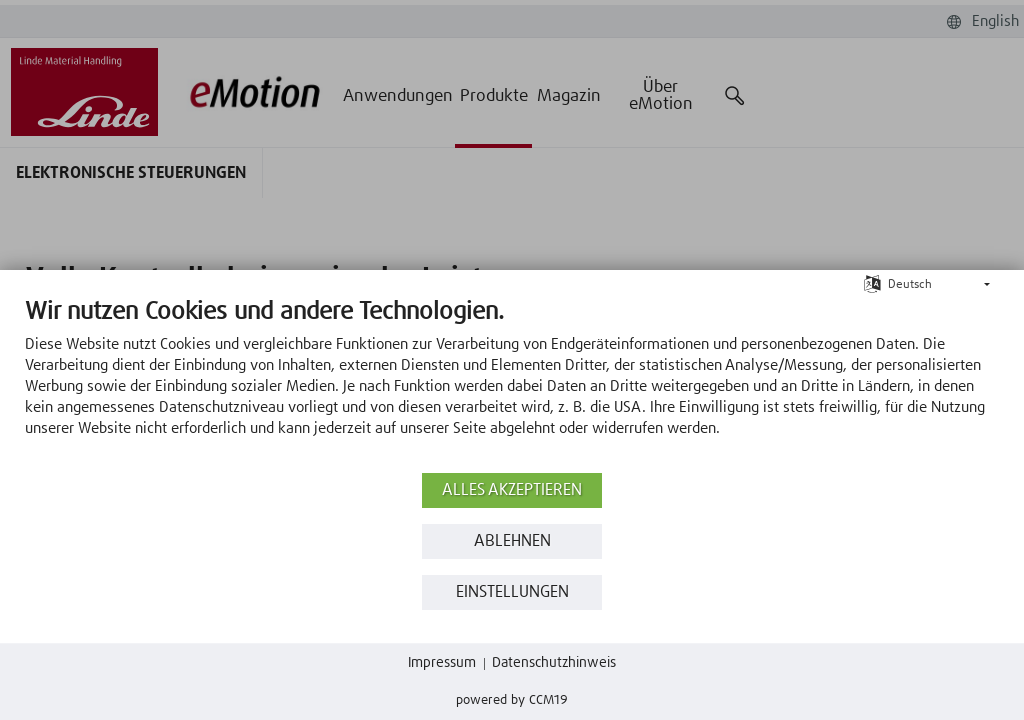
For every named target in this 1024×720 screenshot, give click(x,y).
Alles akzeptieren (512, 490)
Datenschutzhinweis (554, 663)
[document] (512, 382)
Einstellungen (512, 592)
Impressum (442, 663)
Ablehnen (512, 541)
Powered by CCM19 (512, 700)
